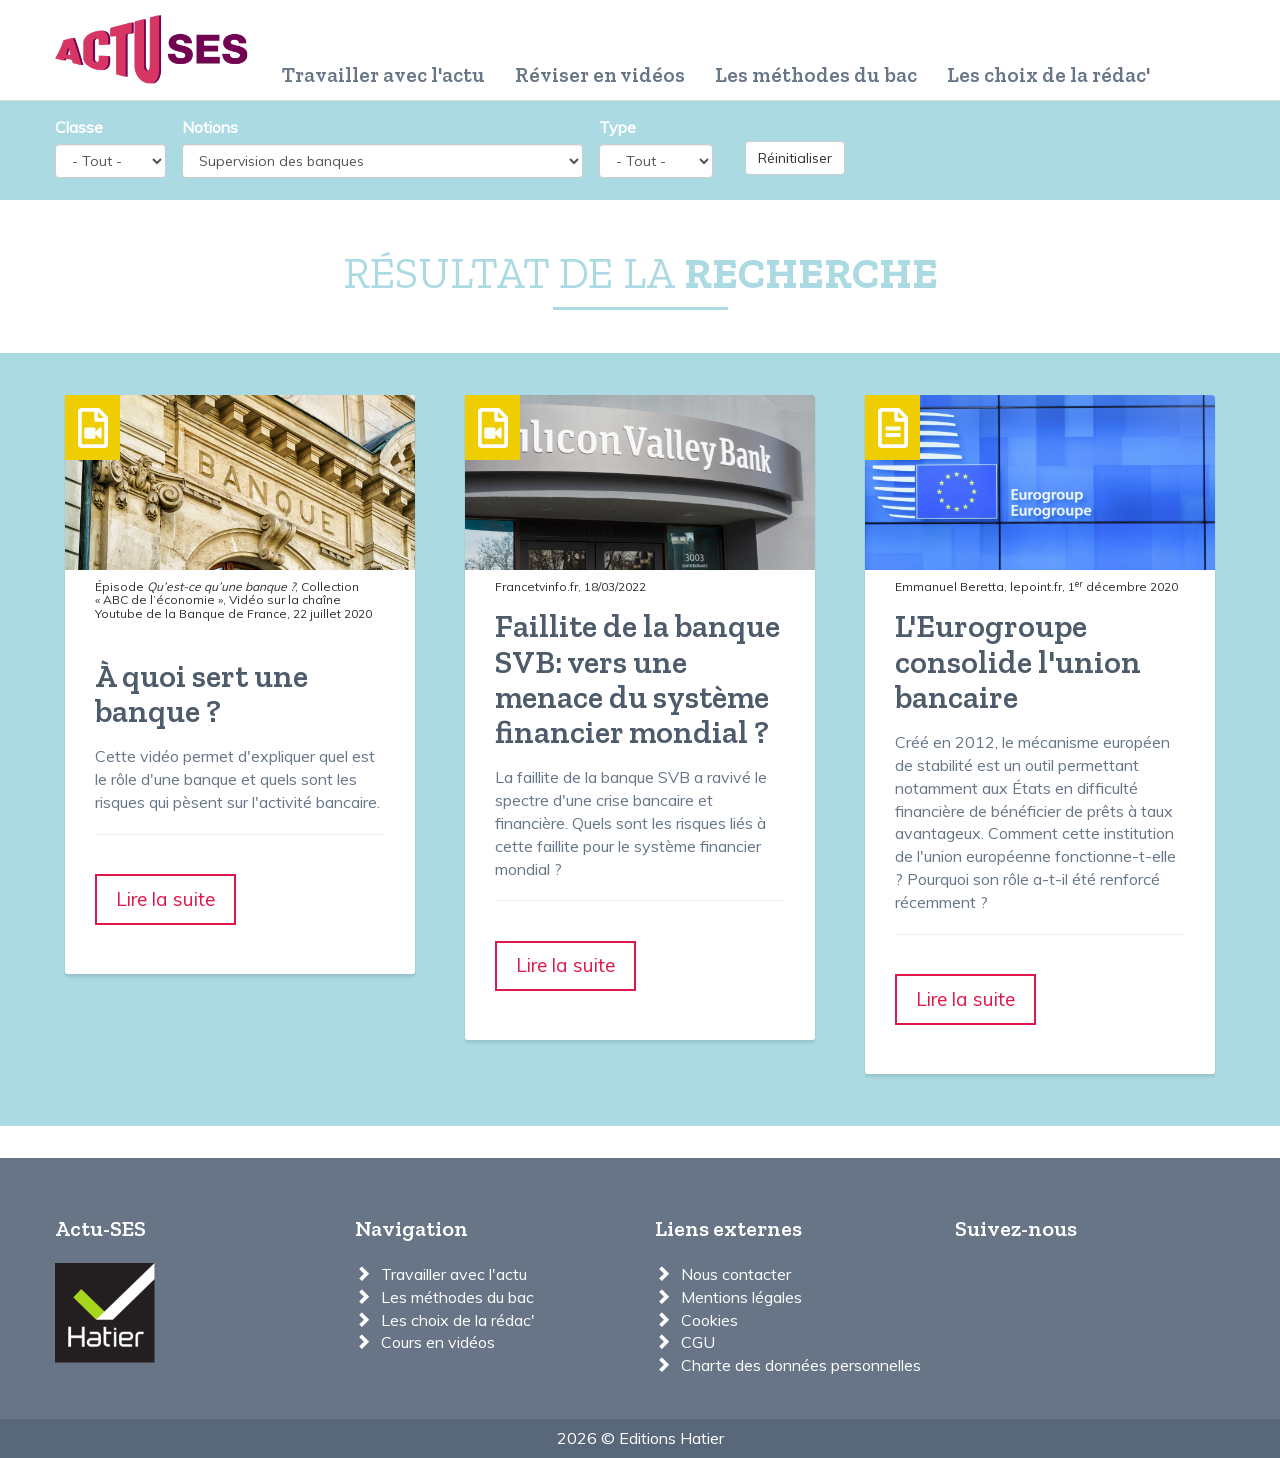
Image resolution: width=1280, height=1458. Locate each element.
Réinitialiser (795, 158)
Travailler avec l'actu (383, 74)
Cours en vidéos (438, 1342)
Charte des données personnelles (801, 1365)
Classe (79, 127)
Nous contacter (736, 1274)
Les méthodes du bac (816, 74)
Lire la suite (165, 899)
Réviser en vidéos (600, 74)
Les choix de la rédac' (1048, 74)
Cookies (709, 1320)
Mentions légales (741, 1297)
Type (617, 127)
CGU (698, 1342)
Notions (210, 127)
